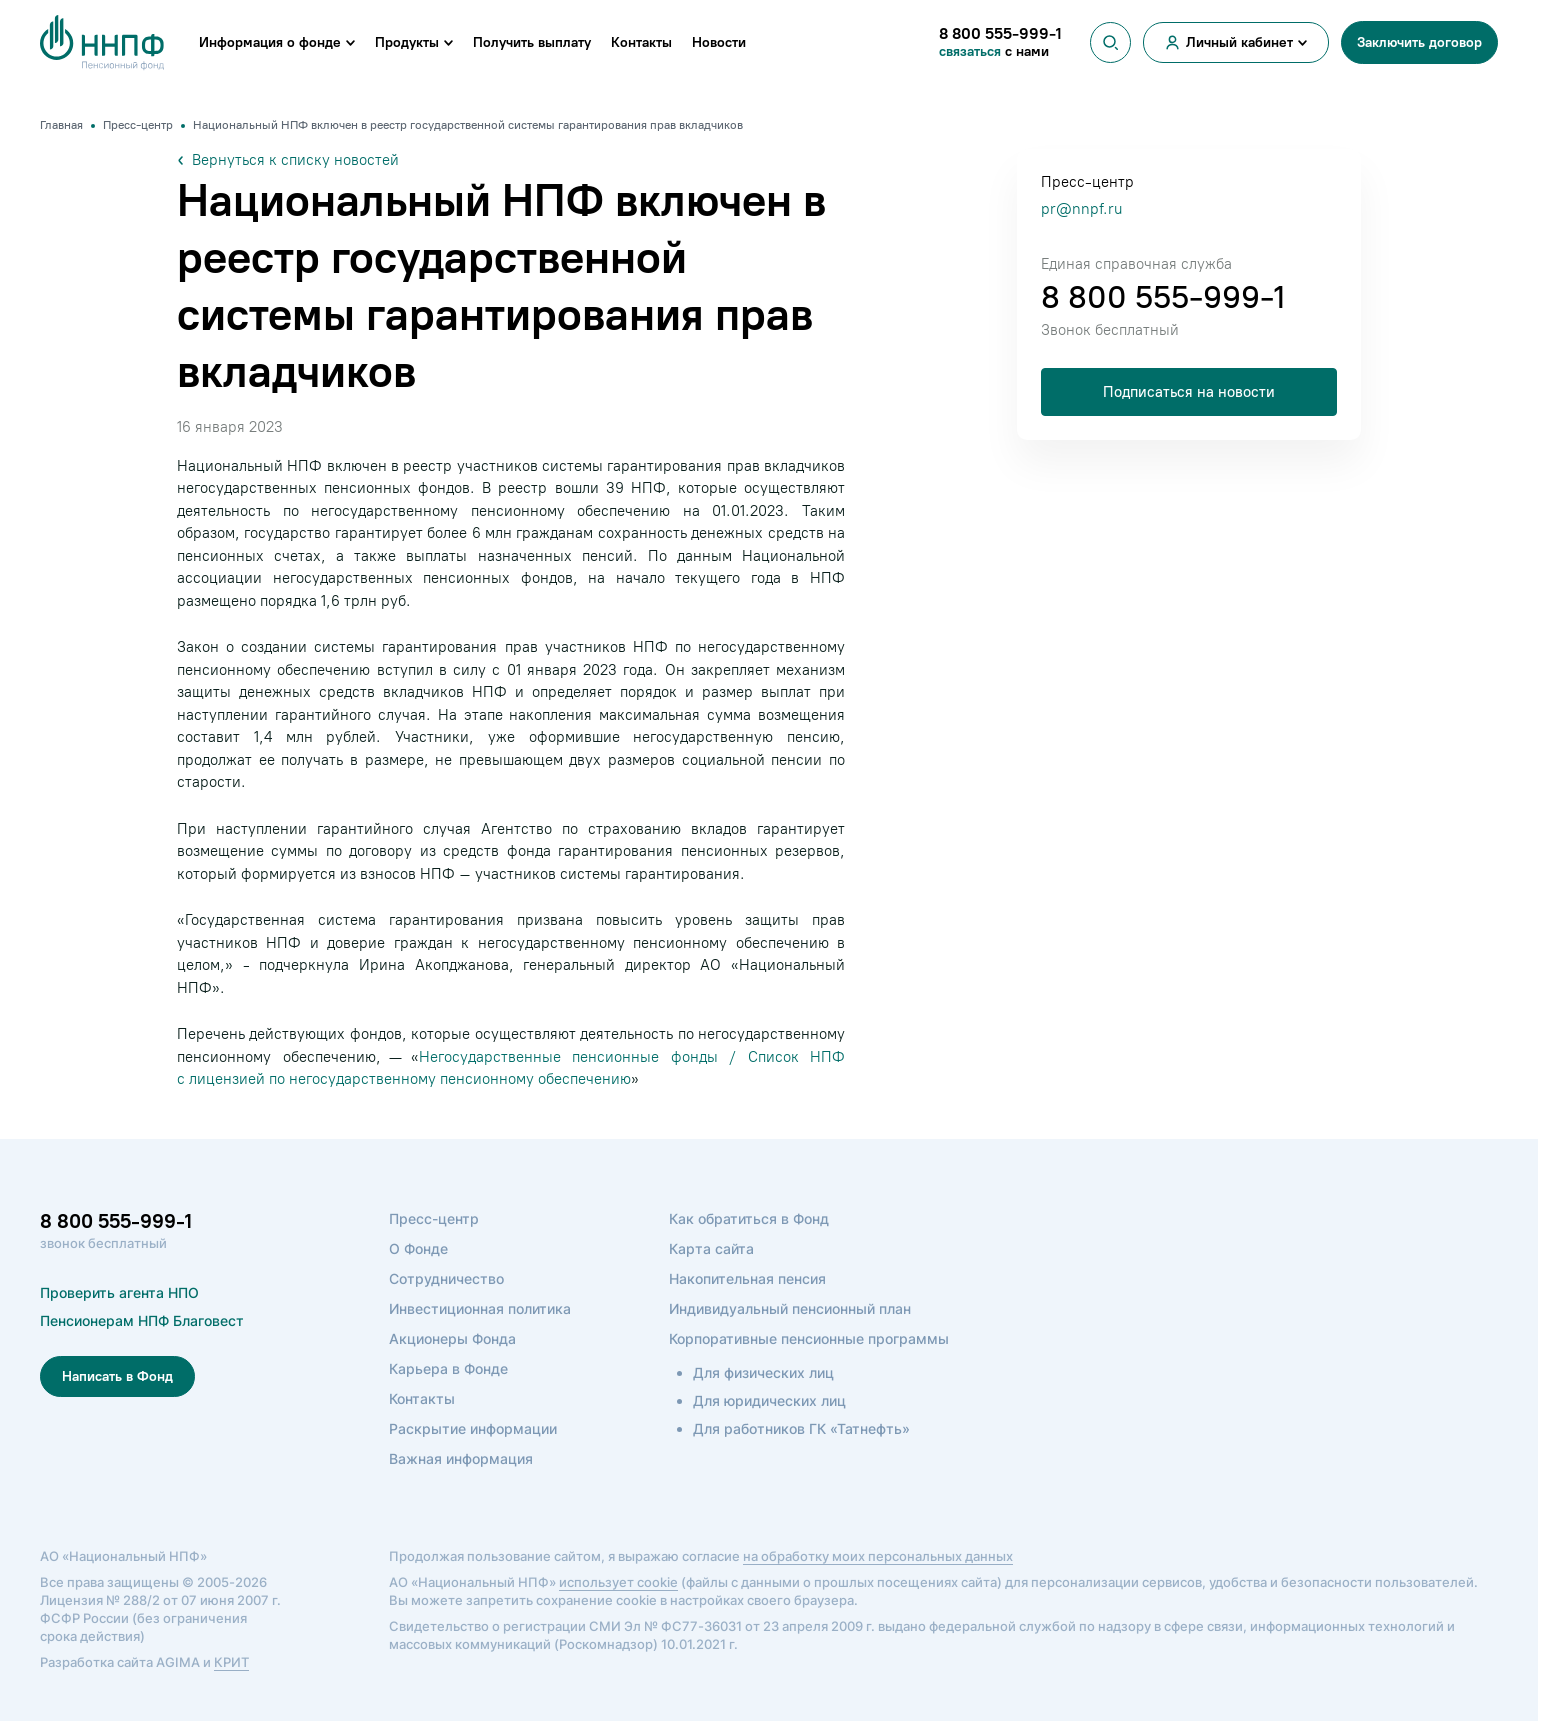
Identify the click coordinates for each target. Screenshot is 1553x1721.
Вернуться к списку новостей (288, 160)
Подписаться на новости (1189, 392)
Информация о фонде (270, 42)
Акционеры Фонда (452, 1338)
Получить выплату (532, 42)
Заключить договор (1419, 42)
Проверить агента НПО (119, 1292)
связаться (972, 51)
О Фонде (418, 1248)
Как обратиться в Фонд (749, 1218)
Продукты (407, 42)
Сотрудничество (446, 1278)
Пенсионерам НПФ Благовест (142, 1320)
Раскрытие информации (473, 1428)
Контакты (641, 42)
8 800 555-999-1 (1163, 297)
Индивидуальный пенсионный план (790, 1308)
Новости (719, 42)
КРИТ (231, 1662)
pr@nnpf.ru (1081, 209)
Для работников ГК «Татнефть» (801, 1428)
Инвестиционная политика (480, 1308)
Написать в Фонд (117, 1376)
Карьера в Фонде (448, 1368)
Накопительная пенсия (747, 1278)
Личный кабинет (1239, 42)
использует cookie (618, 1582)
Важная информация (461, 1458)
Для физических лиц (763, 1372)
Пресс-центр (434, 1218)
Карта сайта (711, 1248)
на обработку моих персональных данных (878, 1556)
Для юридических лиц (769, 1400)
